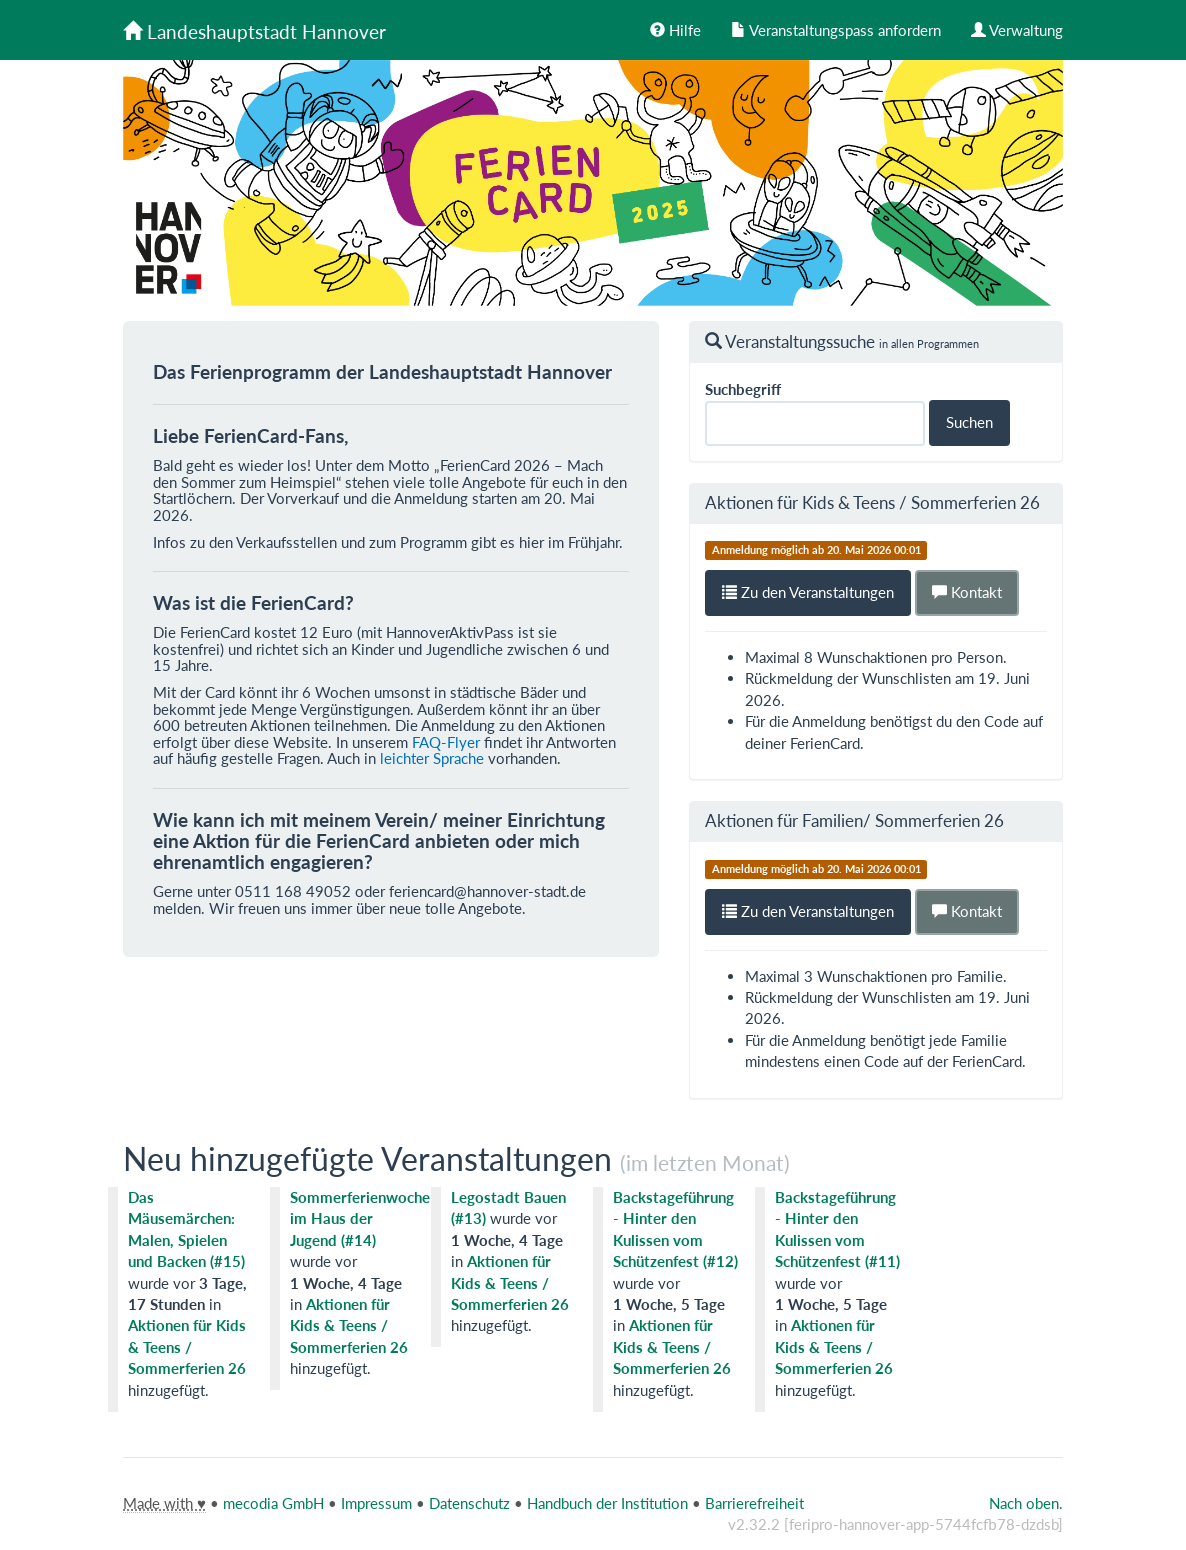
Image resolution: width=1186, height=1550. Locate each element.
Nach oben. (1026, 1503)
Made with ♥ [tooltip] (164, 1503)
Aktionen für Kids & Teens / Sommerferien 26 (872, 502)
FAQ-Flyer (446, 742)
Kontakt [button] (967, 592)
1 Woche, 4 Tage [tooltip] (346, 1283)
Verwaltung (1017, 30)
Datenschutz (469, 1503)
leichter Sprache (432, 758)
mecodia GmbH (273, 1503)
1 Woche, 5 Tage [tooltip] (669, 1304)
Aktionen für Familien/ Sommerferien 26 (854, 820)
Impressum (376, 1503)
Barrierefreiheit (754, 1503)
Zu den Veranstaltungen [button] (808, 592)
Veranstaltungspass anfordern (836, 30)
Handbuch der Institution (607, 1503)
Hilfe (675, 30)
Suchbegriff (743, 389)
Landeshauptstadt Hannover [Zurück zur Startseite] (254, 31)
